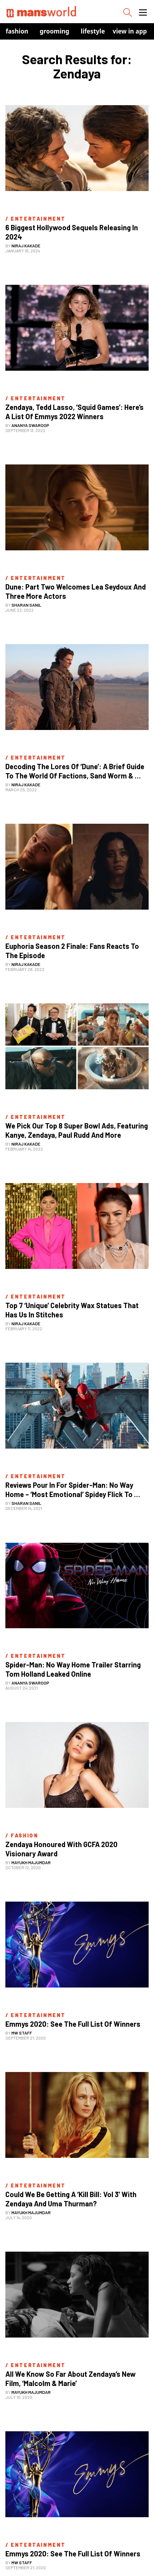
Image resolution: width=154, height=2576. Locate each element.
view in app (130, 31)
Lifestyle (93, 31)
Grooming (54, 31)
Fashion (17, 31)
